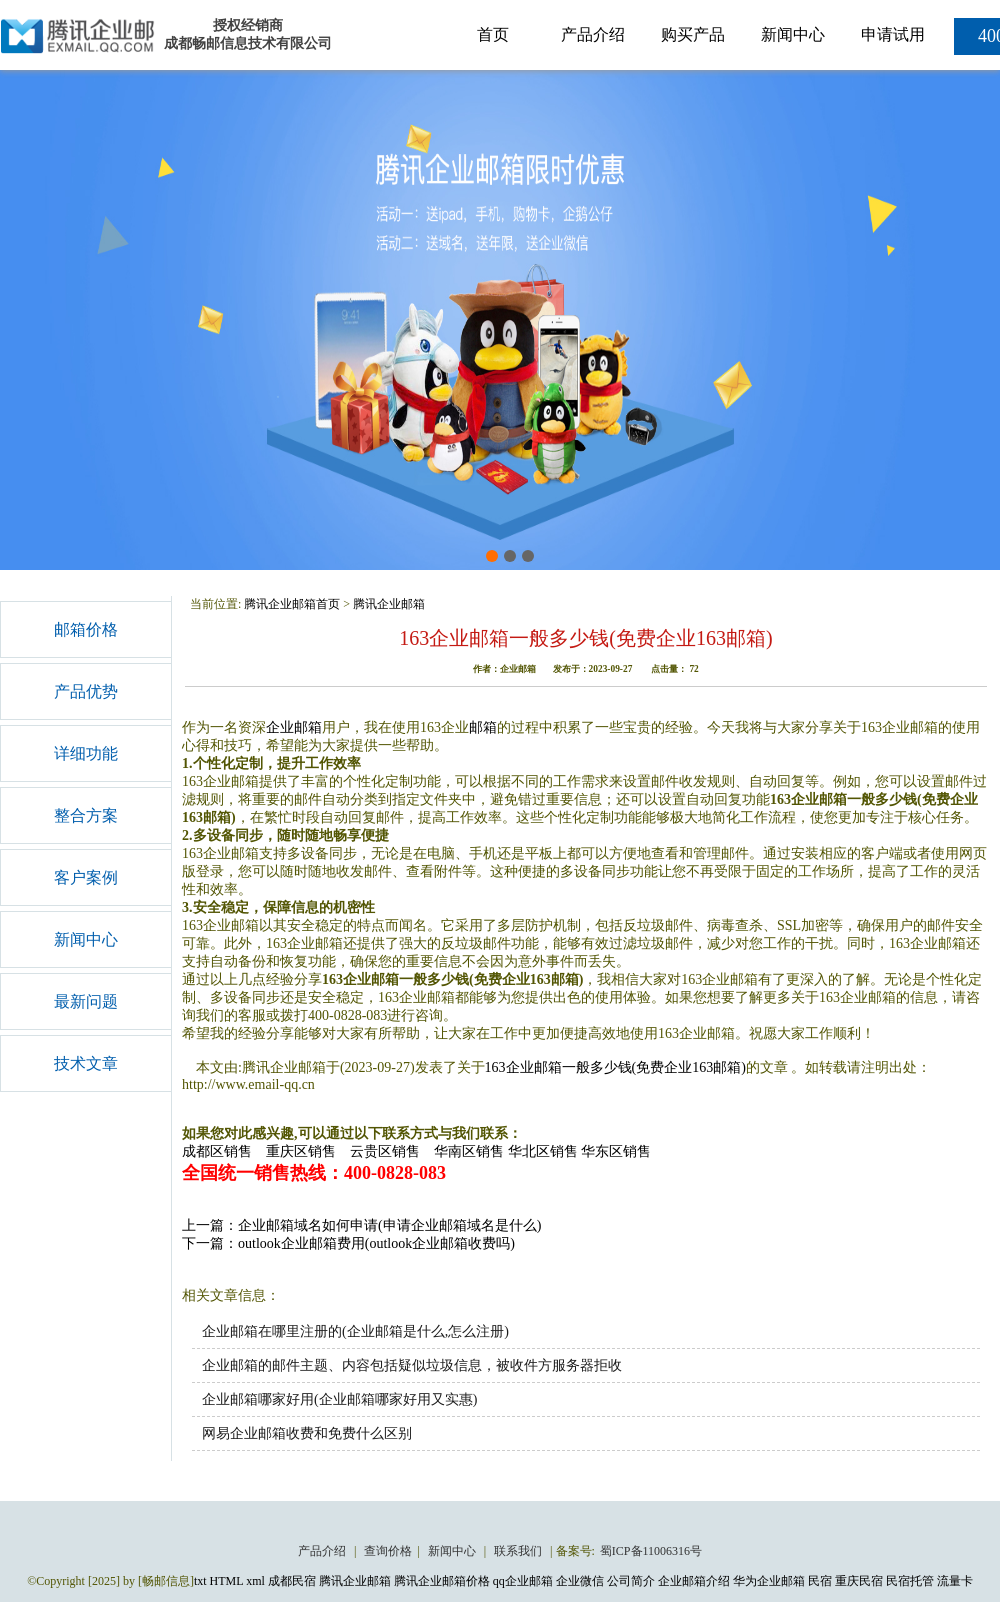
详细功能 (86, 753)
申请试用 (893, 34)
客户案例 (86, 877)
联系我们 (519, 1551)
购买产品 (693, 34)
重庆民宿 (859, 1581)
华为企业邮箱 (769, 1581)
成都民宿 (292, 1581)
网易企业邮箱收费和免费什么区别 (307, 1433)
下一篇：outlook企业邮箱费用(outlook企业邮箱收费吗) (348, 1243)
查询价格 (388, 1551)
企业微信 (580, 1581)
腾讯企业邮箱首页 (292, 604)
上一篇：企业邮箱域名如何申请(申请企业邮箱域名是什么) (361, 1225)
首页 (493, 34)
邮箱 (483, 727)
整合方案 (86, 815)
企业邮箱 (294, 727)
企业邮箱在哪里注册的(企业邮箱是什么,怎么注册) (355, 1331)
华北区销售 (543, 1151)
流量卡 (955, 1581)
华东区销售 (616, 1151)
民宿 (820, 1581)
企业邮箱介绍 (694, 1581)
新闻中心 (793, 34)
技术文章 (86, 1063)
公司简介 (631, 1581)
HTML (227, 1581)
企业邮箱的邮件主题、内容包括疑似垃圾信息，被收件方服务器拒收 (412, 1365)
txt (200, 1581)
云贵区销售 (385, 1151)
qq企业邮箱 (523, 1581)
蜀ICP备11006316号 (651, 1551)
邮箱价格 (86, 629)
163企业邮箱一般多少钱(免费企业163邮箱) (615, 1067)
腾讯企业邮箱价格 (442, 1581)
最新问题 (86, 1001)
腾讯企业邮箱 (389, 604)
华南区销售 (469, 1151)
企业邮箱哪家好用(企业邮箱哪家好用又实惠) (339, 1399)
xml (255, 1581)
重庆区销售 (301, 1151)
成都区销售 (217, 1151)
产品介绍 (593, 34)
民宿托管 (910, 1581)
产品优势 (86, 691)
